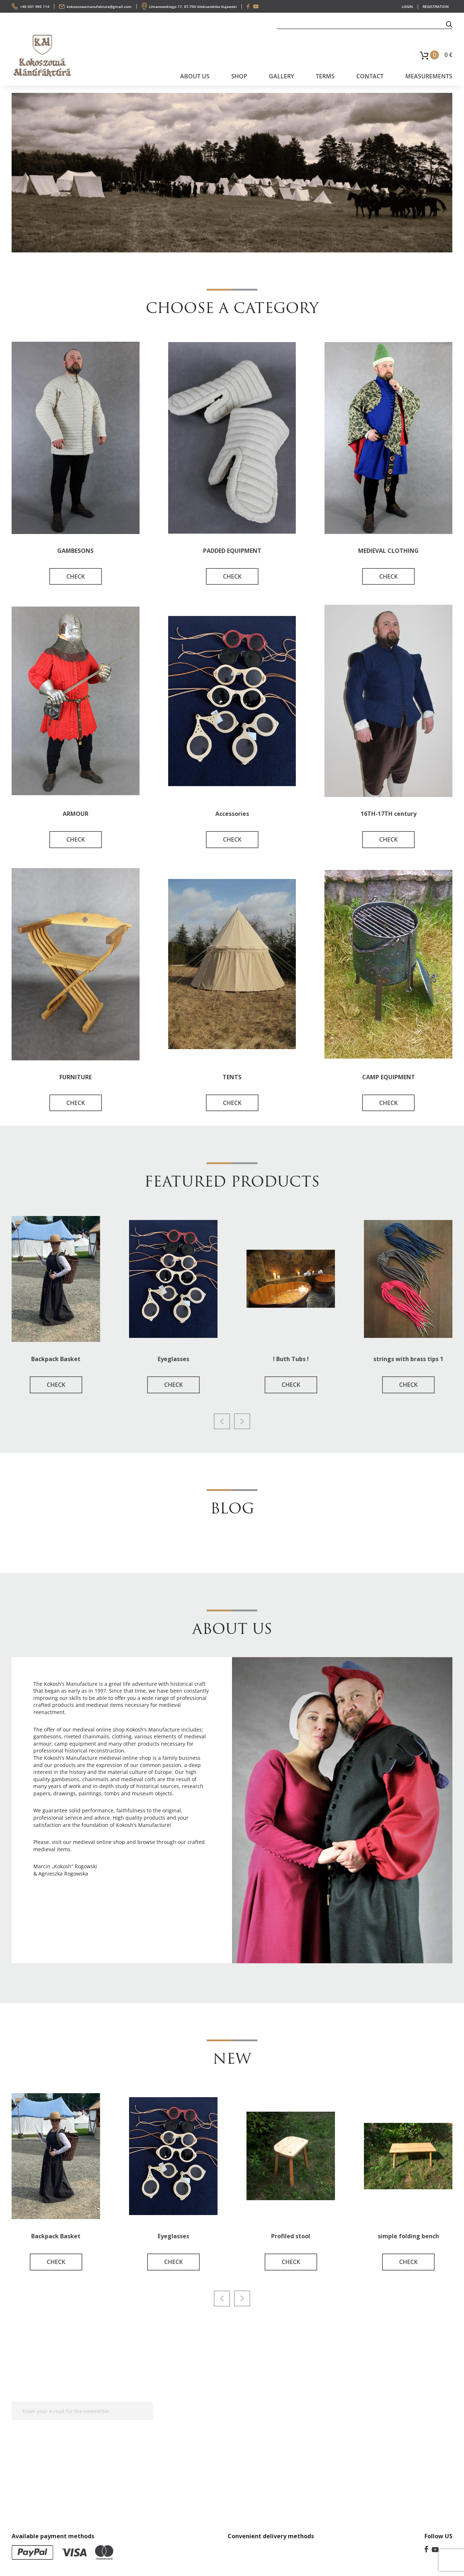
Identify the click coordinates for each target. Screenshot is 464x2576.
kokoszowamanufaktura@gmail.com (99, 6)
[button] (449, 24)
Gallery (281, 76)
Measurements (428, 76)
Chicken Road (108, 1922)
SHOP (239, 76)
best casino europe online (176, 1922)
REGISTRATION (436, 6)
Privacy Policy (200, 2427)
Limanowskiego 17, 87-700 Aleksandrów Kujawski (193, 6)
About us (195, 76)
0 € (448, 55)
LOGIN (407, 6)
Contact (370, 76)
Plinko (135, 1922)
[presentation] (222, 1421)
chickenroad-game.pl (58, 1897)
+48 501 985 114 (34, 6)
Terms (325, 76)
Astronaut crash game (111, 1929)
